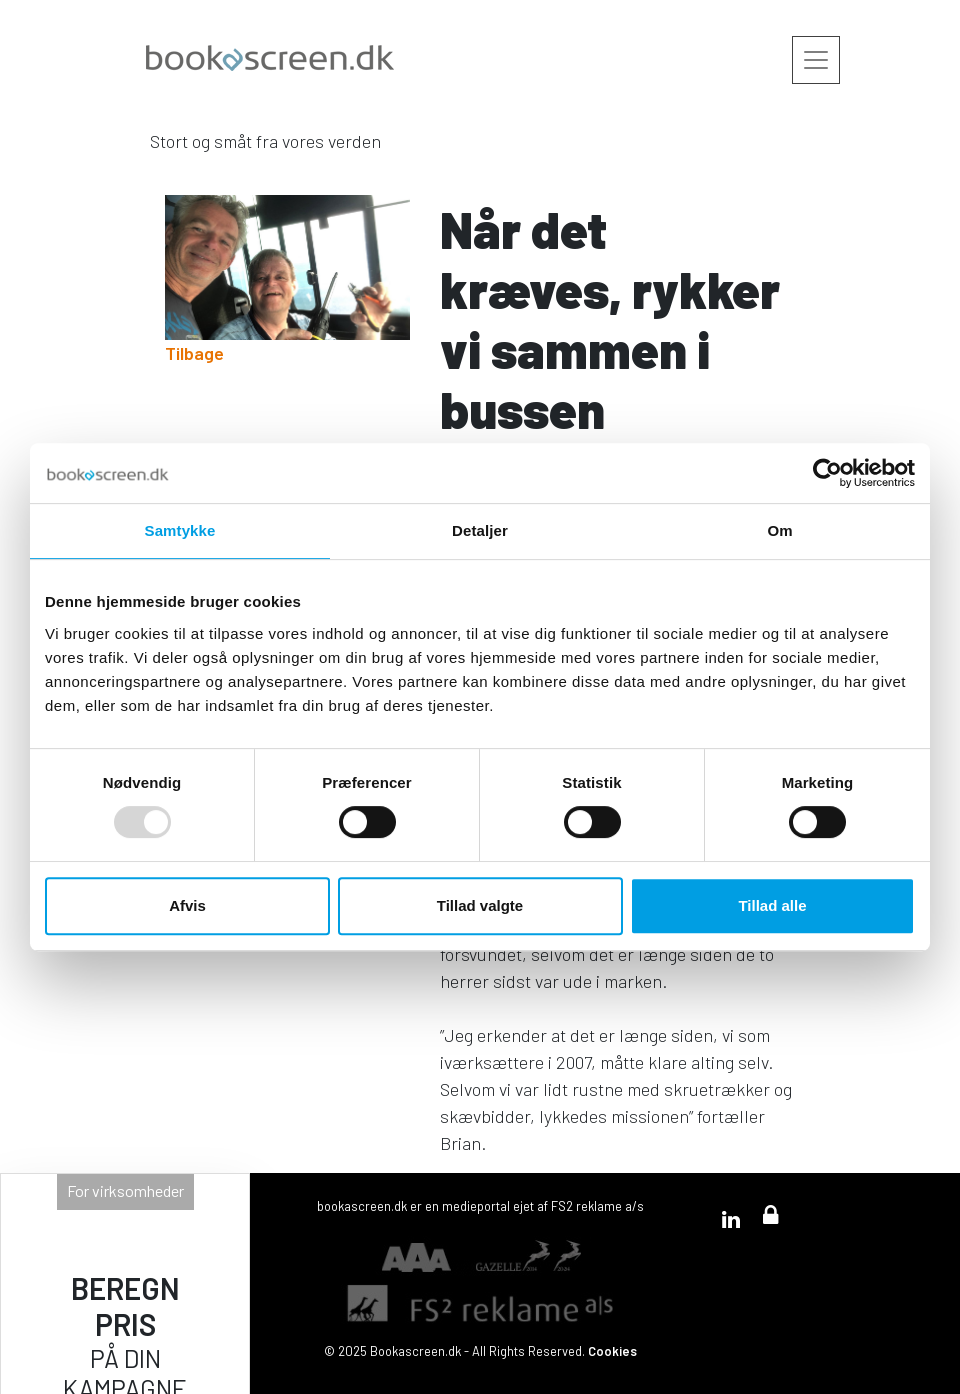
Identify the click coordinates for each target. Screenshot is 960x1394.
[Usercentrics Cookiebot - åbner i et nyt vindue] (827, 473)
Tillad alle (772, 905)
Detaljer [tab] (480, 530)
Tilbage (194, 353)
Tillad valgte (480, 905)
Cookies (612, 1351)
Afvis (187, 905)
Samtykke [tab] (180, 530)
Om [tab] (779, 530)
